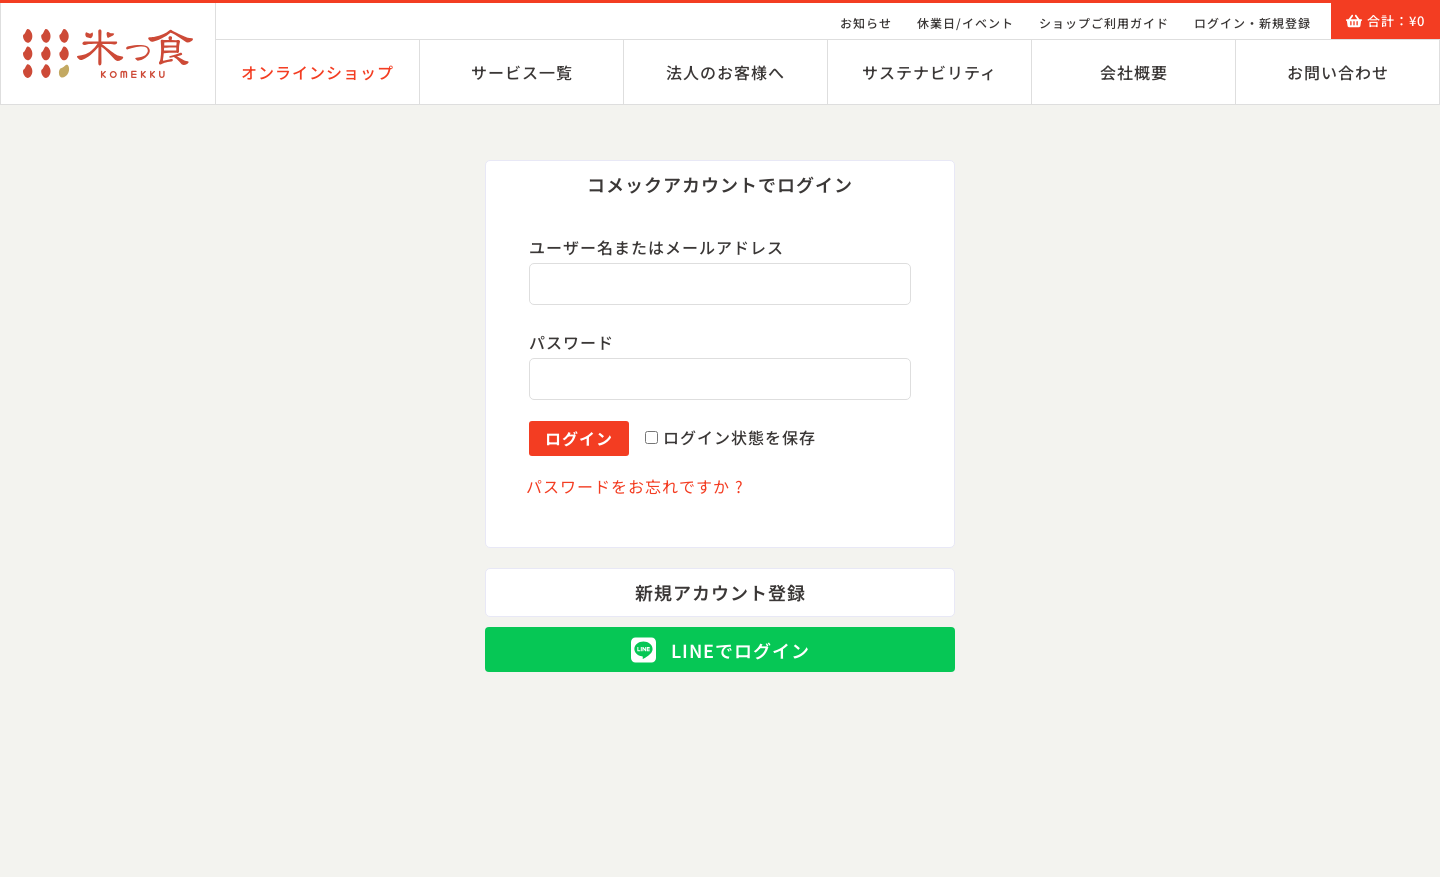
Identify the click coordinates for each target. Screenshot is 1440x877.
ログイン (579, 438)
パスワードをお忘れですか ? (635, 486)
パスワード (578, 342)
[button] (720, 184)
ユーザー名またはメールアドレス (663, 247)
